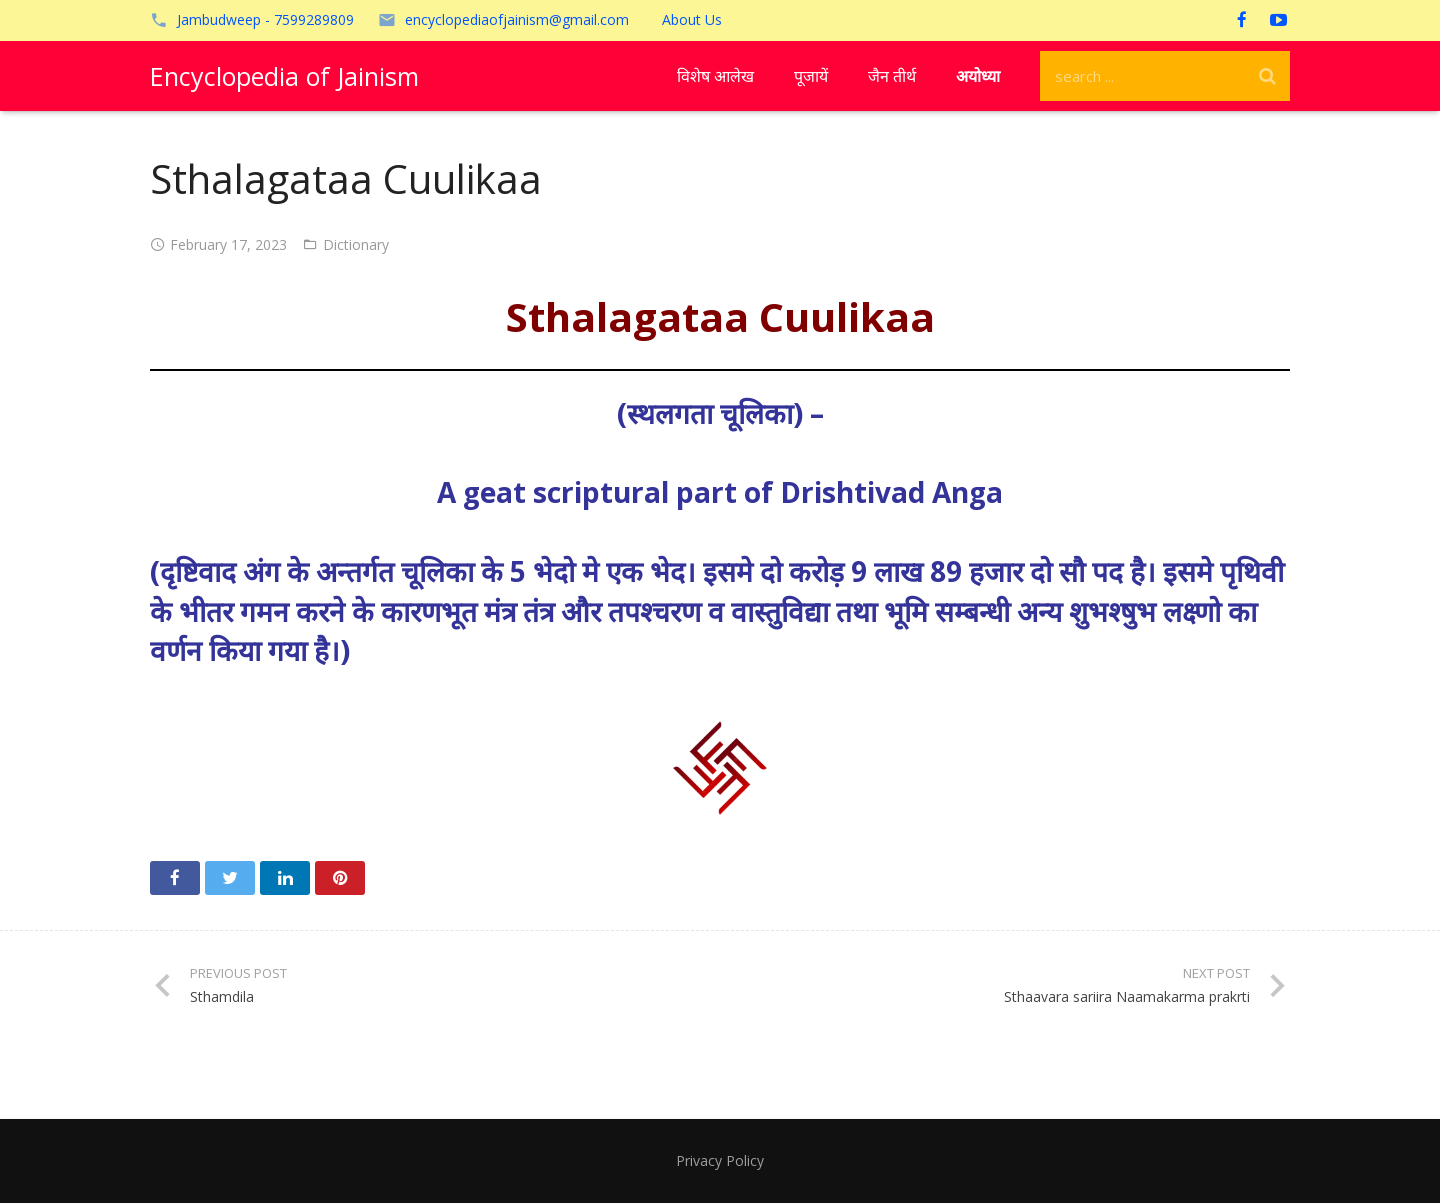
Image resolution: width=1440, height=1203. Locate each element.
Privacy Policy (720, 1160)
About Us (692, 19)
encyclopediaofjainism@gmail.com (517, 19)
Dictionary (356, 244)
